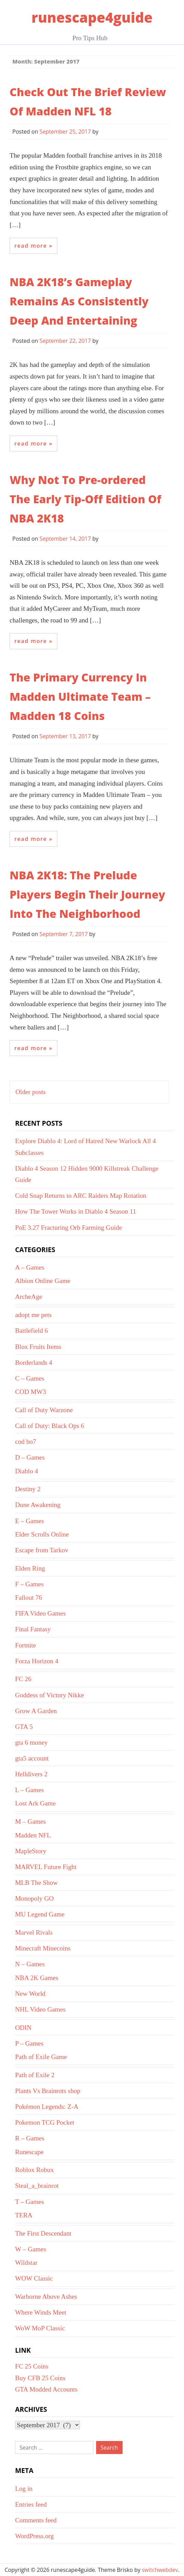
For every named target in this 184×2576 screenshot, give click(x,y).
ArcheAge (28, 1296)
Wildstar (26, 2262)
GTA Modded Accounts (46, 2389)
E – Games (29, 1521)
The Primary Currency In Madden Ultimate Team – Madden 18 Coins (80, 696)
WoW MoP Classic (40, 2328)
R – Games (29, 2138)
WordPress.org (34, 2536)
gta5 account (32, 1758)
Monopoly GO (34, 1898)
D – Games (30, 1457)
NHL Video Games (40, 2009)
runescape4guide (92, 17)
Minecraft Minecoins (42, 1948)
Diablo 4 (26, 1471)
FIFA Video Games (40, 1613)
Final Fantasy (33, 1629)
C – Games (29, 1378)
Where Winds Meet (40, 2312)
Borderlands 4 (33, 1362)
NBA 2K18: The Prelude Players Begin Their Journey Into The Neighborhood (87, 894)
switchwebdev (160, 2570)
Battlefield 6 (31, 1330)
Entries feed (31, 2504)
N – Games (30, 1964)
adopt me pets (33, 1314)
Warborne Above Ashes (46, 2296)
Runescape (29, 2152)
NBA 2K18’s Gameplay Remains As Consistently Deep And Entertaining (79, 301)
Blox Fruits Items (38, 1346)
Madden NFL (33, 1835)
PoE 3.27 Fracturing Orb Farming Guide (68, 1227)
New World (30, 1993)
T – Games (29, 2201)
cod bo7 (25, 1441)
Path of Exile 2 (35, 2075)
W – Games (30, 2249)
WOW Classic (34, 2278)
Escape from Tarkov (41, 1550)
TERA (23, 2215)
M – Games (30, 1821)
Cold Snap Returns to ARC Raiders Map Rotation (80, 1195)
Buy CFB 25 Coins (40, 2378)
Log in (24, 2488)
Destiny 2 (28, 1489)
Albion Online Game (42, 1280)
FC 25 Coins (31, 2366)
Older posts (30, 1091)
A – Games (29, 1267)
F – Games (29, 1584)
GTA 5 (24, 1726)
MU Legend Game (40, 1914)
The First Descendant (43, 2233)
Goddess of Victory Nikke (49, 1695)
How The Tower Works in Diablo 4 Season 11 (75, 1211)
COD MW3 (30, 1391)
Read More (30, 245)
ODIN (23, 2027)
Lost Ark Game (35, 1803)
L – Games (29, 1789)
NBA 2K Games (36, 1977)
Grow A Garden (36, 1710)
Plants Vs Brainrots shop (47, 2090)
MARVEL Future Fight (46, 1866)
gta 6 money (31, 1742)
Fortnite (25, 1645)
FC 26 (23, 1679)
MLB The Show (36, 1882)
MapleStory (30, 1851)
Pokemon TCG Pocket (44, 2122)
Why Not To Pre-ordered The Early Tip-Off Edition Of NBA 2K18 (85, 499)
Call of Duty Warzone (44, 1410)
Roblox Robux (34, 2169)
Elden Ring (30, 1568)
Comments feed (36, 2520)
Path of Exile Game (41, 2056)
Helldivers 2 (31, 1774)
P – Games (29, 2043)
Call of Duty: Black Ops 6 (49, 1425)
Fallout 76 (28, 1597)
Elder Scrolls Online (42, 1534)
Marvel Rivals (34, 1932)
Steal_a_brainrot (37, 2185)
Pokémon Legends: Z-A (46, 2106)
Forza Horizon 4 (36, 1661)
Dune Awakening (37, 1504)
